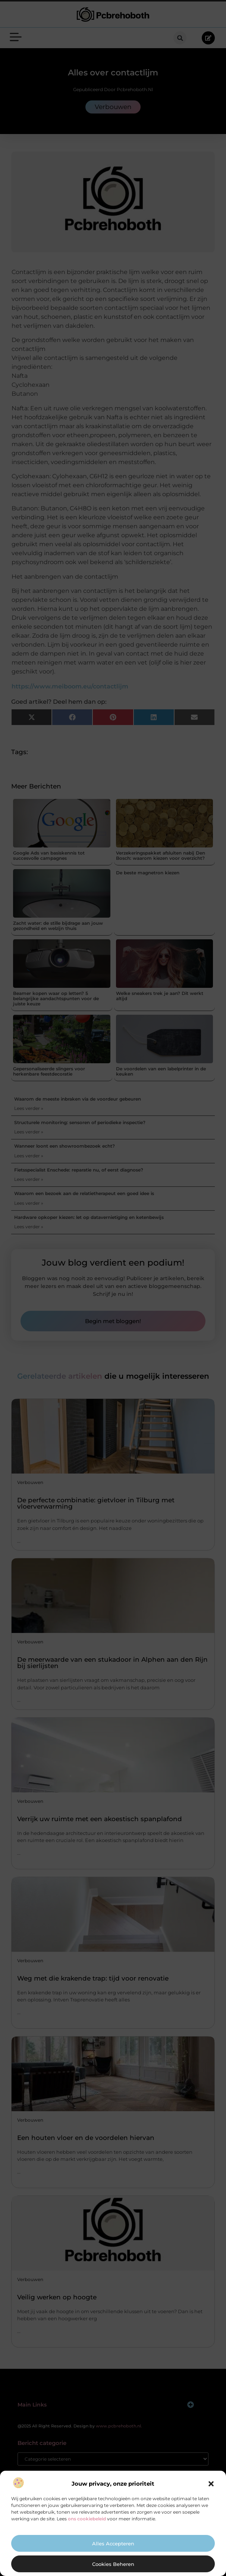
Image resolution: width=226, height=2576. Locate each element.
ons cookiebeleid (87, 2518)
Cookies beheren (113, 2564)
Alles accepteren (113, 2544)
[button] (211, 2484)
